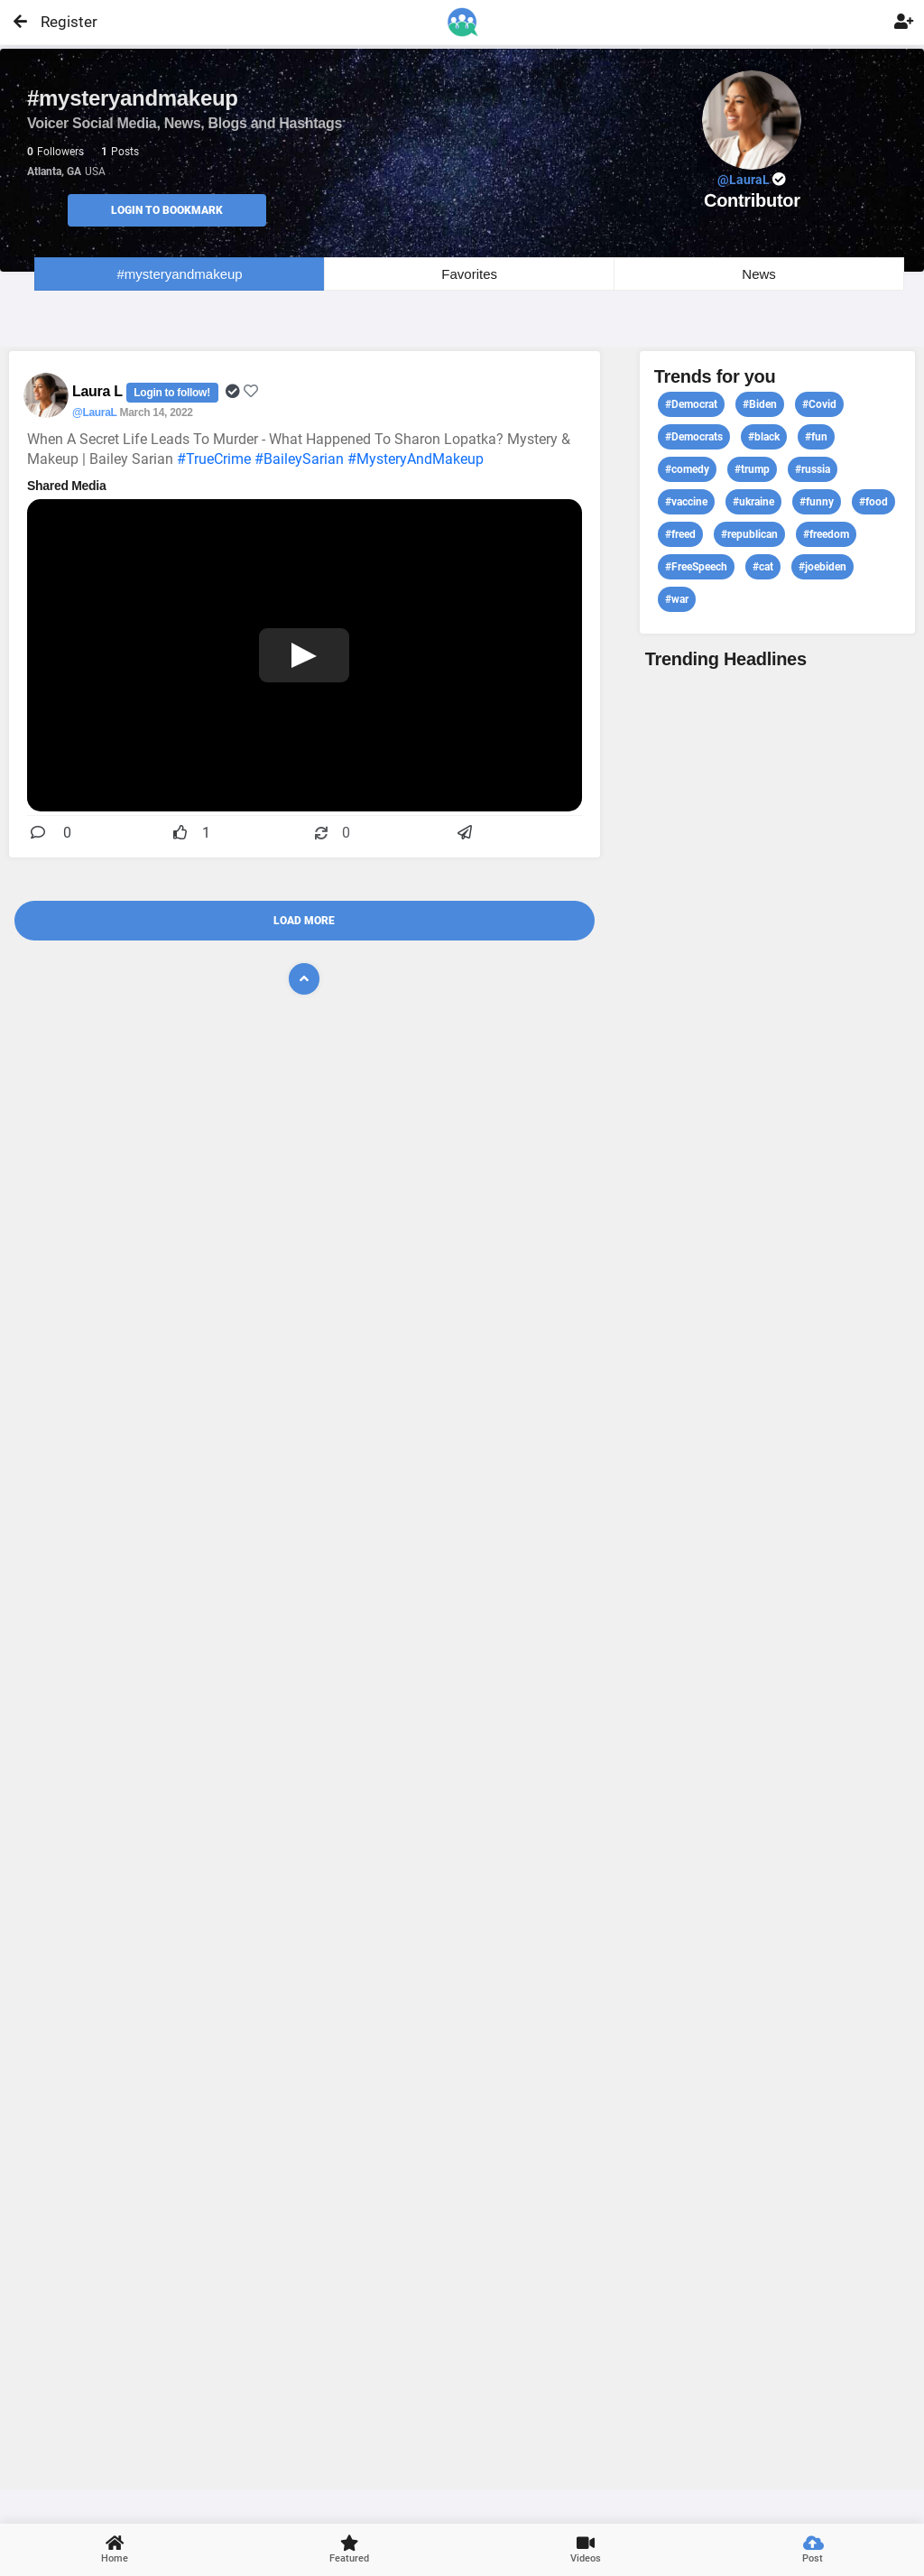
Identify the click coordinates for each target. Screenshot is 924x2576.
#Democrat (691, 404)
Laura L (99, 391)
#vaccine (686, 502)
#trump (752, 469)
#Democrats (694, 437)
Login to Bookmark (167, 210)
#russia (812, 469)
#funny (816, 502)
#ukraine (753, 502)
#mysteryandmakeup (179, 274)
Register (61, 22)
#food (873, 502)
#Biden (760, 404)
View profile (777, 1576)
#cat (763, 567)
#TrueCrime (214, 459)
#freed (680, 534)
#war (676, 599)
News (759, 274)
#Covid (819, 404)
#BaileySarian (299, 459)
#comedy (687, 469)
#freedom (826, 534)
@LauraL (94, 412)
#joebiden (822, 567)
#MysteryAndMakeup (415, 459)
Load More (304, 920)
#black (764, 437)
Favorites (469, 274)
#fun (816, 437)
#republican (749, 534)
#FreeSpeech (696, 567)
